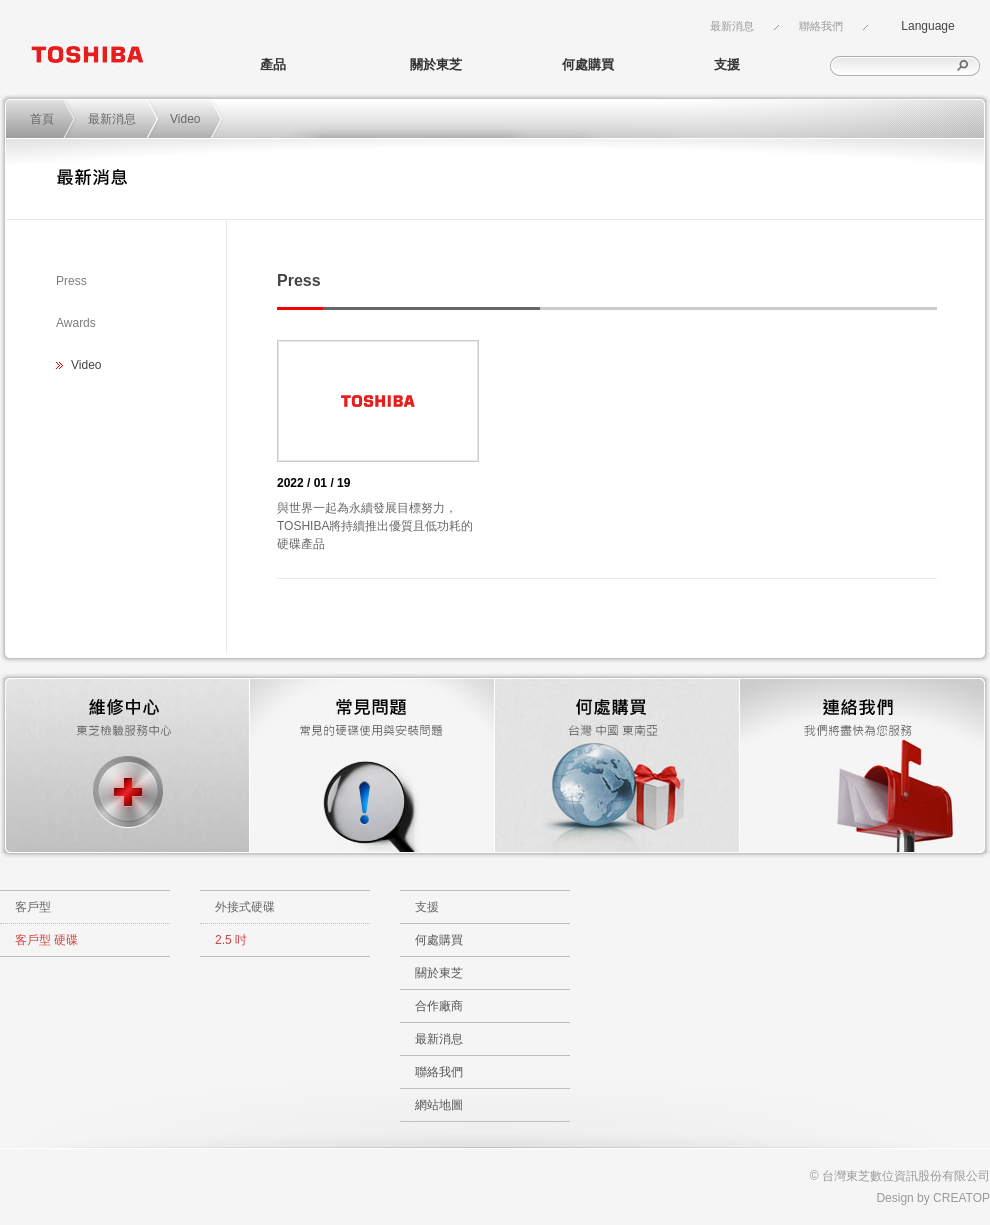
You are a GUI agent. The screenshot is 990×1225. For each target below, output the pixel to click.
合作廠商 (439, 1006)
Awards (76, 323)
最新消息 (732, 26)
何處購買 (588, 64)
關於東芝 (436, 64)
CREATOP (961, 1198)
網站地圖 (439, 1105)
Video (185, 119)
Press (71, 281)
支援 (727, 64)
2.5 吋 (231, 940)
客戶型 (33, 907)
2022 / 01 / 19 (313, 483)
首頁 (42, 119)
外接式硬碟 (245, 907)
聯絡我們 (821, 26)
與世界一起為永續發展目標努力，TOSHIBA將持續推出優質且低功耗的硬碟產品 (375, 526)
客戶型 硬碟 (46, 940)
